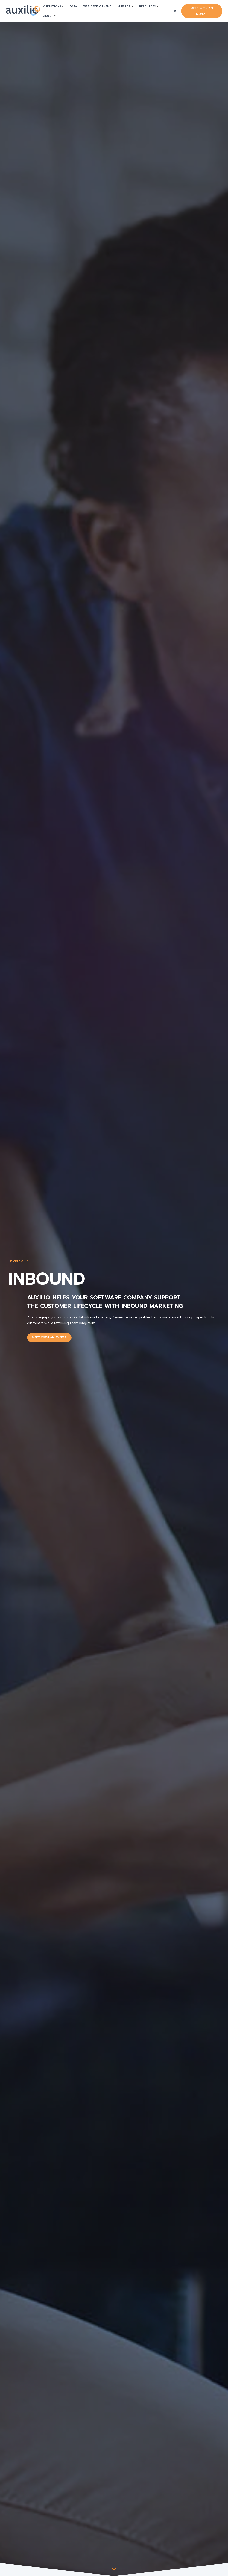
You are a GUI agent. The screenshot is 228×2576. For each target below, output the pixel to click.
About (48, 16)
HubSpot (123, 6)
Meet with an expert (49, 1337)
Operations (52, 6)
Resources (147, 6)
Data (73, 6)
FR (174, 11)
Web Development (97, 6)
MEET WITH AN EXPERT (202, 11)
